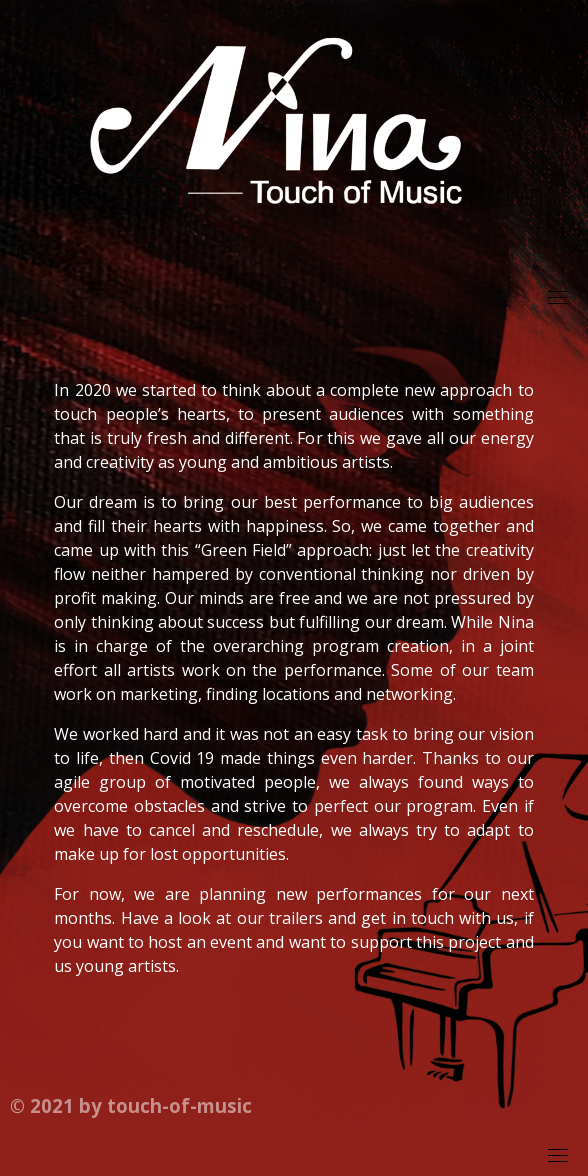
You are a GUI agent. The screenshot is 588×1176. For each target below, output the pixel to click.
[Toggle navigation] (558, 297)
